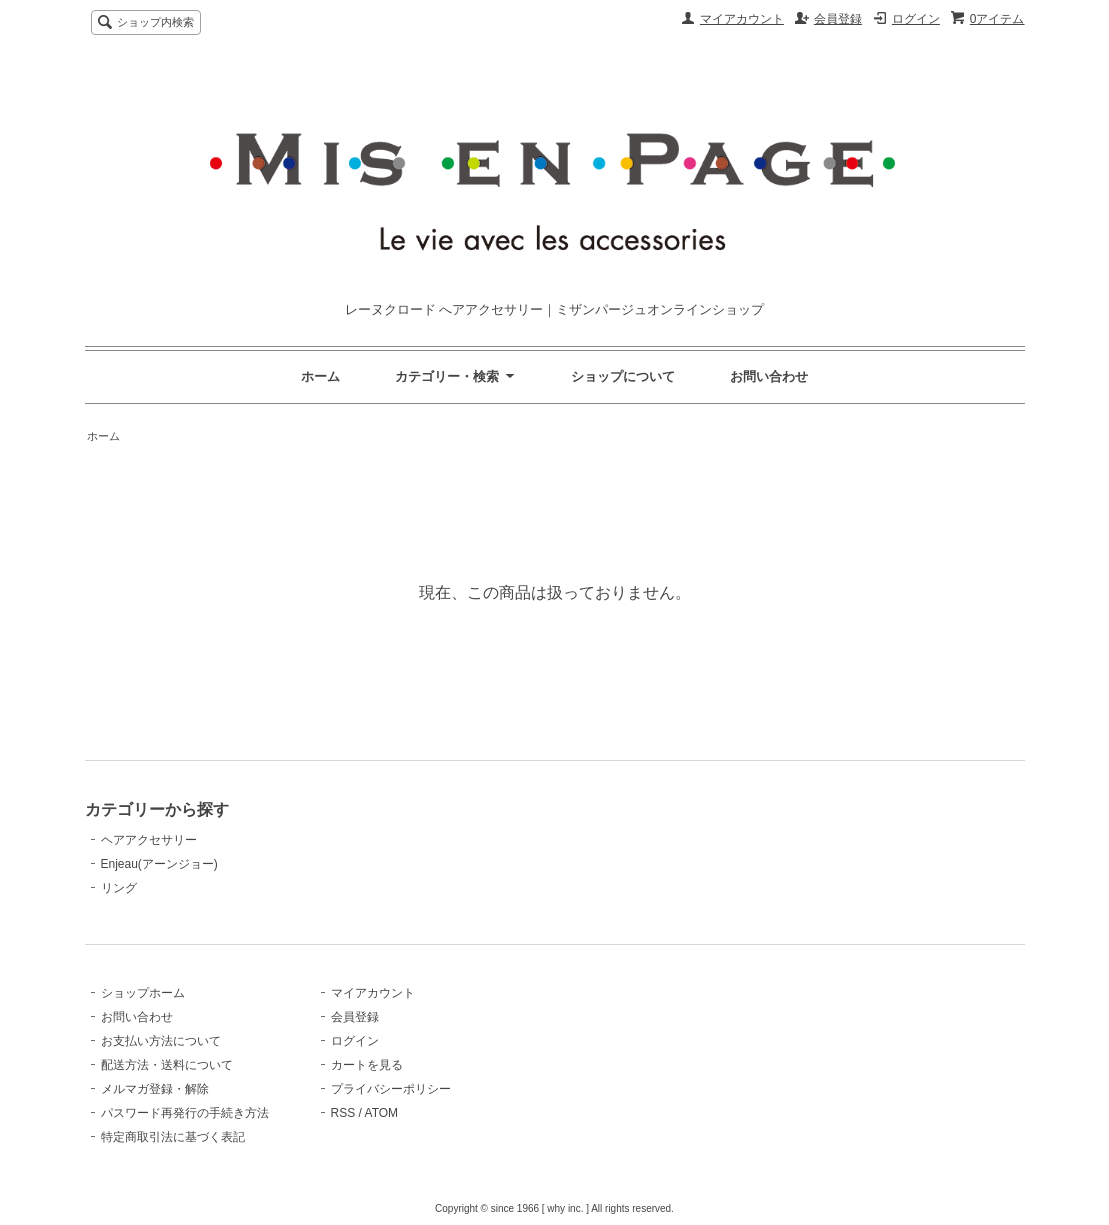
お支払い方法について (161, 1041)
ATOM (382, 1113)
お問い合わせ (769, 376)
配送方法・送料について (167, 1065)
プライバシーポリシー (391, 1089)
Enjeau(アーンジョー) (159, 864)
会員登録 (838, 19)
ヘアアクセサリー (149, 840)
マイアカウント (742, 19)
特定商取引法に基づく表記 (173, 1137)
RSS (343, 1113)
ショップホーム (143, 993)
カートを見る (367, 1065)
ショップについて (623, 376)
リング (119, 888)
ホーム (320, 376)
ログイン (916, 19)
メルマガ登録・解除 (155, 1089)
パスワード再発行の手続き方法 (185, 1113)
